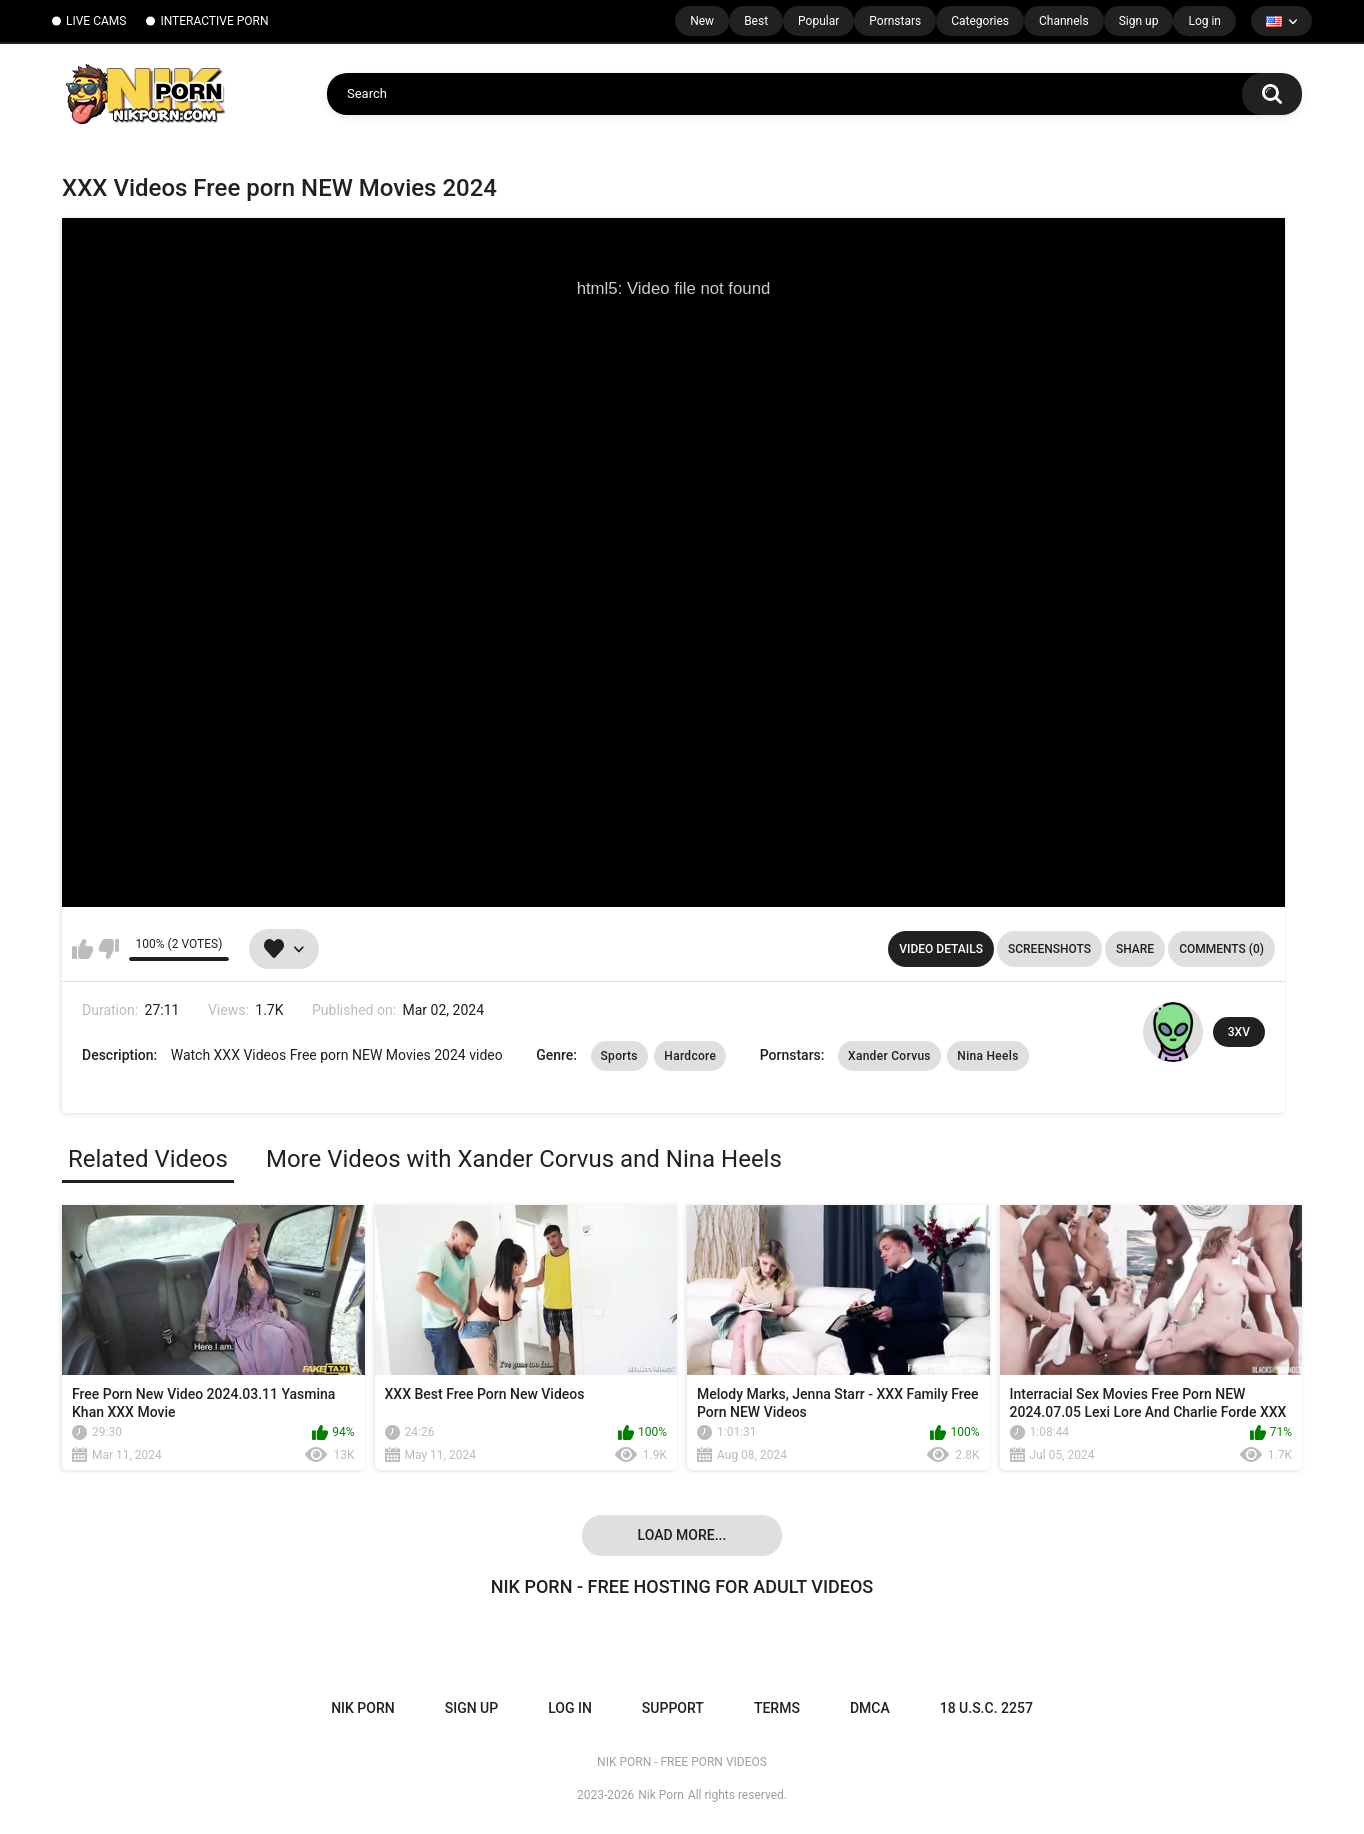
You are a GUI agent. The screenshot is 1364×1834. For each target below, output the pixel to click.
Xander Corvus (889, 1056)
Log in (1204, 21)
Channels (1064, 21)
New (702, 21)
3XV (1239, 1032)
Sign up (1139, 21)
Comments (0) (1221, 949)
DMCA (870, 1708)
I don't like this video (108, 949)
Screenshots (1049, 949)
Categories (980, 21)
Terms (777, 1708)
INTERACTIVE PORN (214, 21)
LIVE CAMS (96, 21)
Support (673, 1708)
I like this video (82, 949)
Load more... (682, 1535)
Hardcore (690, 1056)
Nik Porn (661, 1795)
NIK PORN (363, 1708)
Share (1135, 949)
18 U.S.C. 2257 (986, 1708)
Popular (818, 21)
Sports (619, 1056)
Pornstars (895, 21)
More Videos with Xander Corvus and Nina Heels (524, 1159)
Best (756, 21)
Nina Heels (987, 1056)
